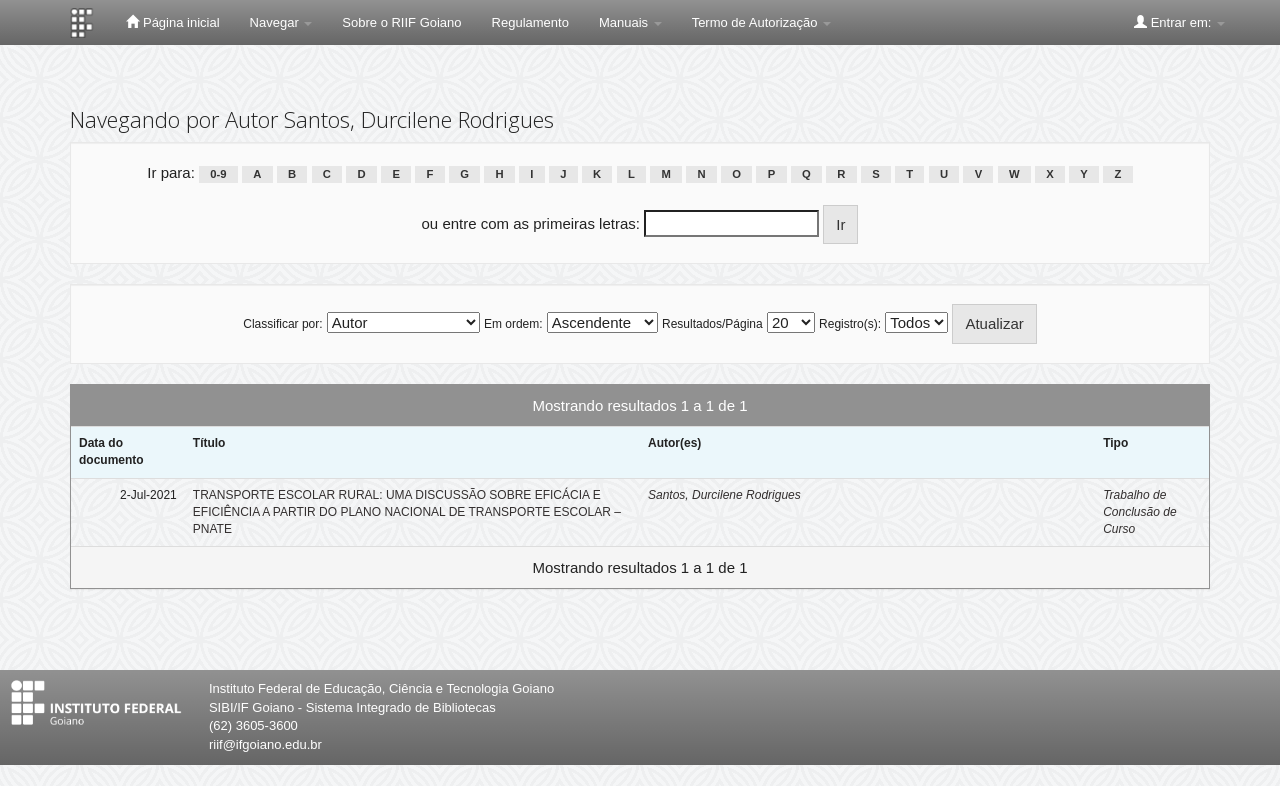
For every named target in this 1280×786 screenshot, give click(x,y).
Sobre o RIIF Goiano (401, 22)
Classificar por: (282, 324)
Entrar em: (1179, 22)
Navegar (281, 22)
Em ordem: (513, 324)
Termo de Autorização (761, 22)
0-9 (218, 174)
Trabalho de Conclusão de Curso (1139, 512)
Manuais (630, 22)
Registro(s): (850, 324)
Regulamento (530, 22)
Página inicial (172, 22)
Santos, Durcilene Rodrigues (724, 495)
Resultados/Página (712, 324)
